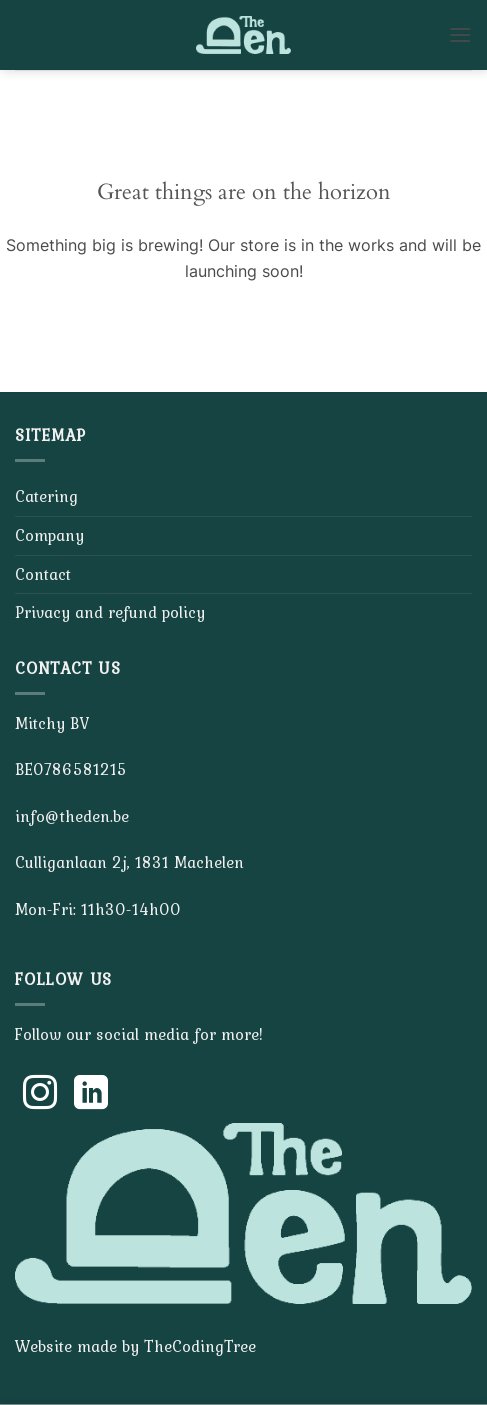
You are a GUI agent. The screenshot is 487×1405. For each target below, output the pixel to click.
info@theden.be (72, 816)
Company (49, 535)
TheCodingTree (200, 1346)
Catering (46, 496)
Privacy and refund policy (110, 612)
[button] (460, 34)
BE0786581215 (71, 769)
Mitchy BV (52, 723)
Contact (43, 574)
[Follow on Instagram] (40, 1095)
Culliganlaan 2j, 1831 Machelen (129, 862)
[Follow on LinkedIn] (91, 1095)
